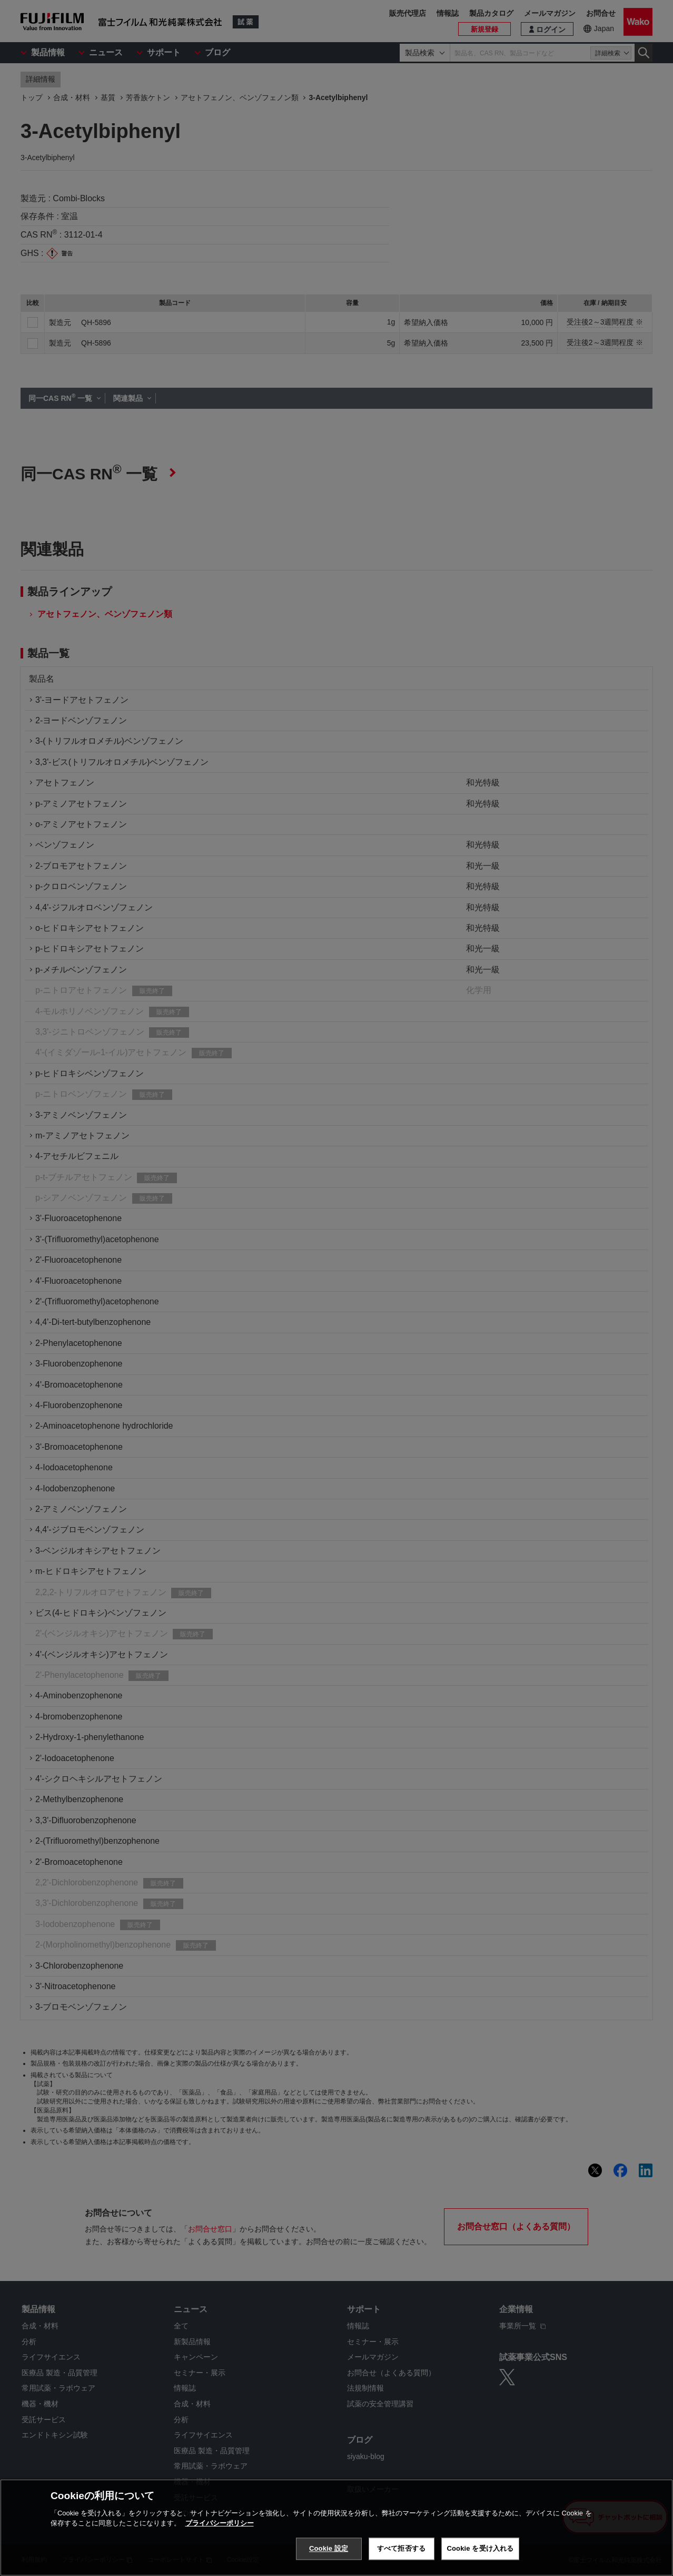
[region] (336, 2527)
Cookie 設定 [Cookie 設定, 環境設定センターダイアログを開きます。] (328, 2548)
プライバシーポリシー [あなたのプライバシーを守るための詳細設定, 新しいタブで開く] (219, 2523)
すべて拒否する (401, 2548)
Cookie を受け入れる (480, 2548)
